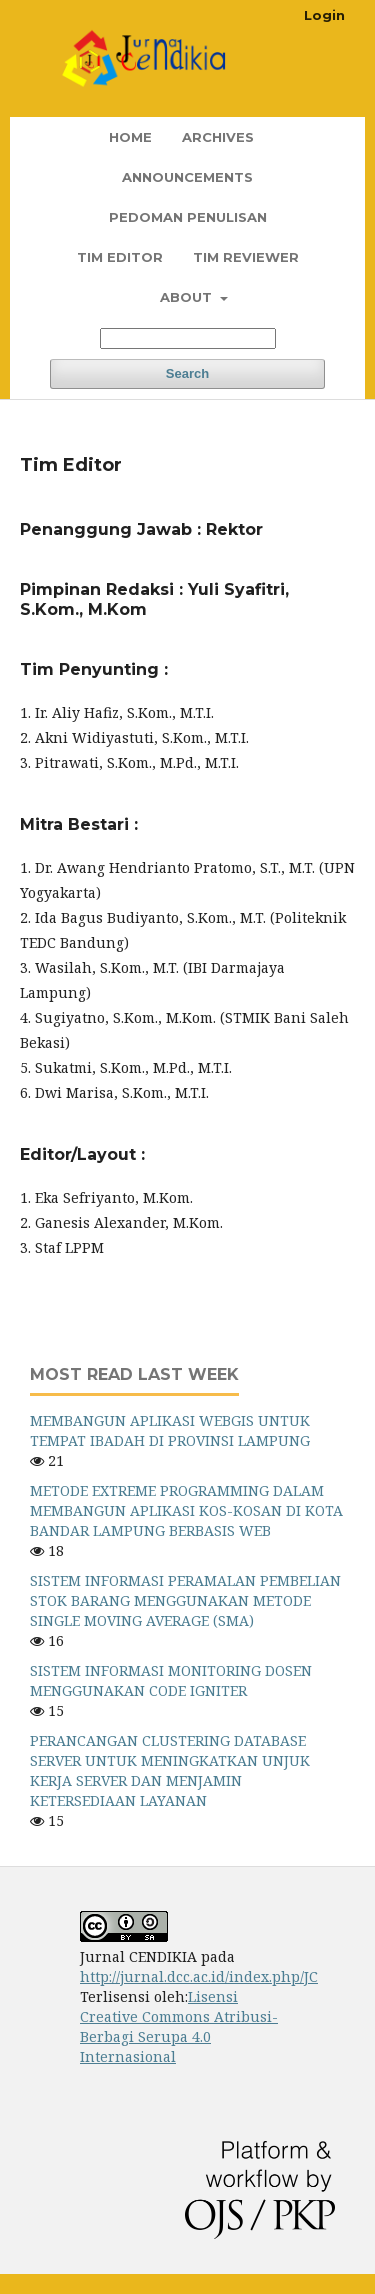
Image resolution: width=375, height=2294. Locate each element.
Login (324, 15)
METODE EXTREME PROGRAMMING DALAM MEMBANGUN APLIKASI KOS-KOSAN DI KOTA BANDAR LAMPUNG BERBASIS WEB (186, 1510)
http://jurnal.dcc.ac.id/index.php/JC (199, 1976)
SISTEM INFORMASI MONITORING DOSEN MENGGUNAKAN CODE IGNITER (171, 1680)
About (188, 297)
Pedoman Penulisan (188, 217)
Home (130, 137)
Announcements (187, 177)
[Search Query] (188, 338)
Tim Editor (120, 257)
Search (187, 373)
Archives (218, 137)
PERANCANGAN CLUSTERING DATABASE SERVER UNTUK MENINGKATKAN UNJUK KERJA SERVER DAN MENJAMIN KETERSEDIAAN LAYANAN (170, 1770)
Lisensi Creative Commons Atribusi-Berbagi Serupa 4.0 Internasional (179, 2026)
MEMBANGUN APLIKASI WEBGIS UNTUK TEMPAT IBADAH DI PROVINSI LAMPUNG (170, 1430)
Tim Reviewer (246, 257)
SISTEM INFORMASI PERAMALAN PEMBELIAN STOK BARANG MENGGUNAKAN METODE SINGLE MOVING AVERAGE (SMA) (185, 1600)
